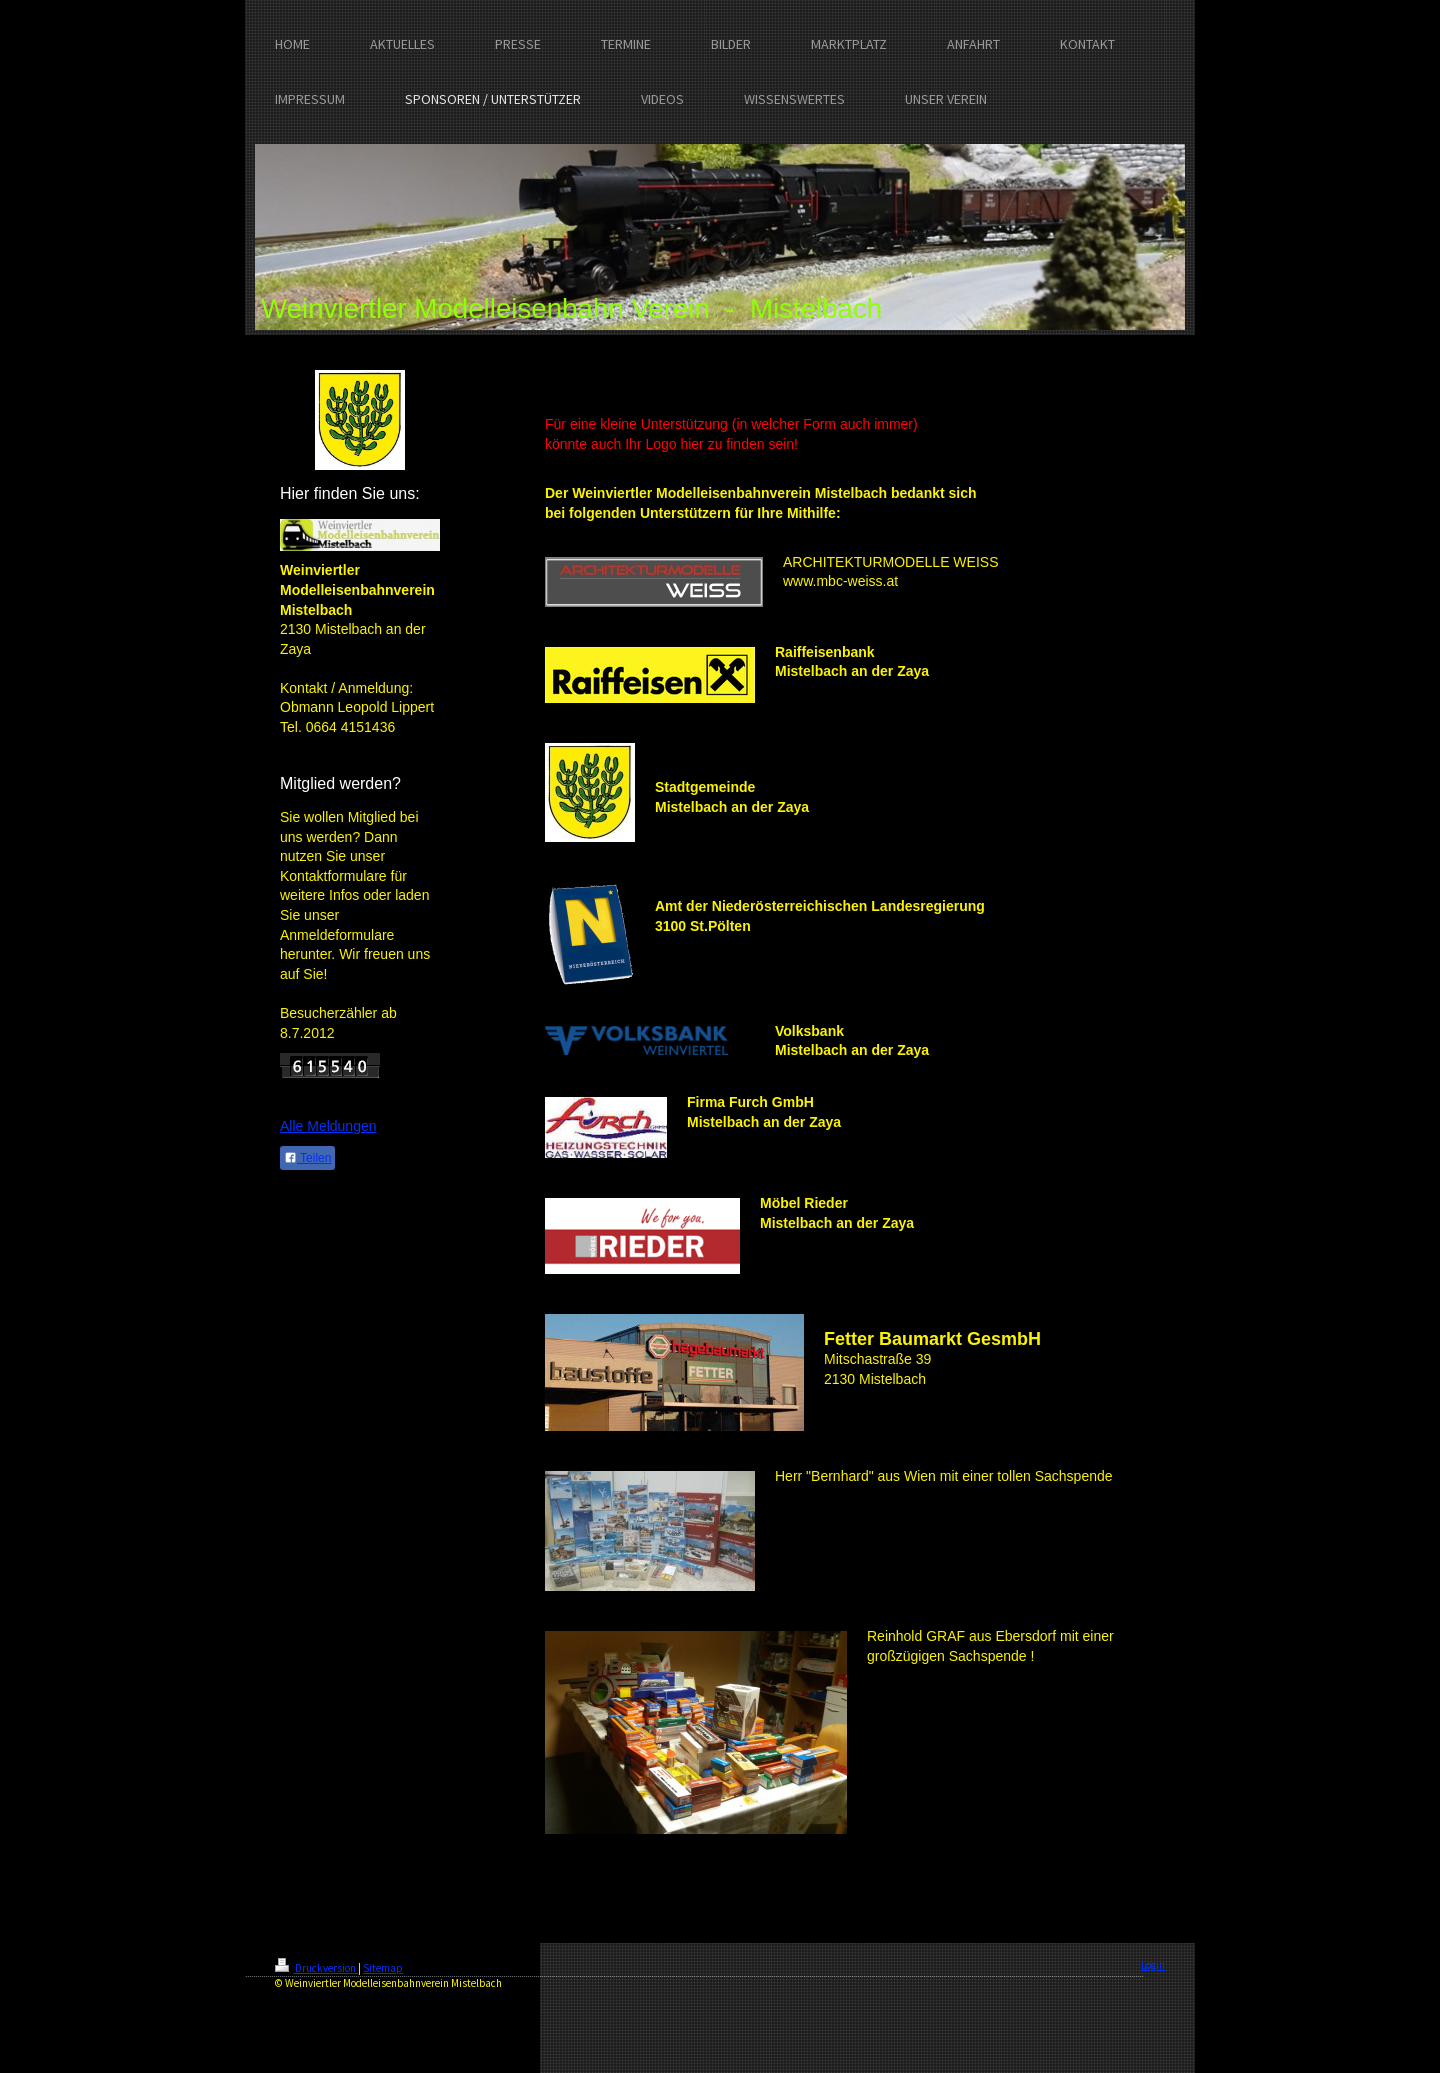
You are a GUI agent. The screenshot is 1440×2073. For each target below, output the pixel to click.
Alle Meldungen (328, 1126)
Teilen (307, 1158)
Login (1153, 1965)
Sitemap (383, 1968)
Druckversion (316, 1968)
